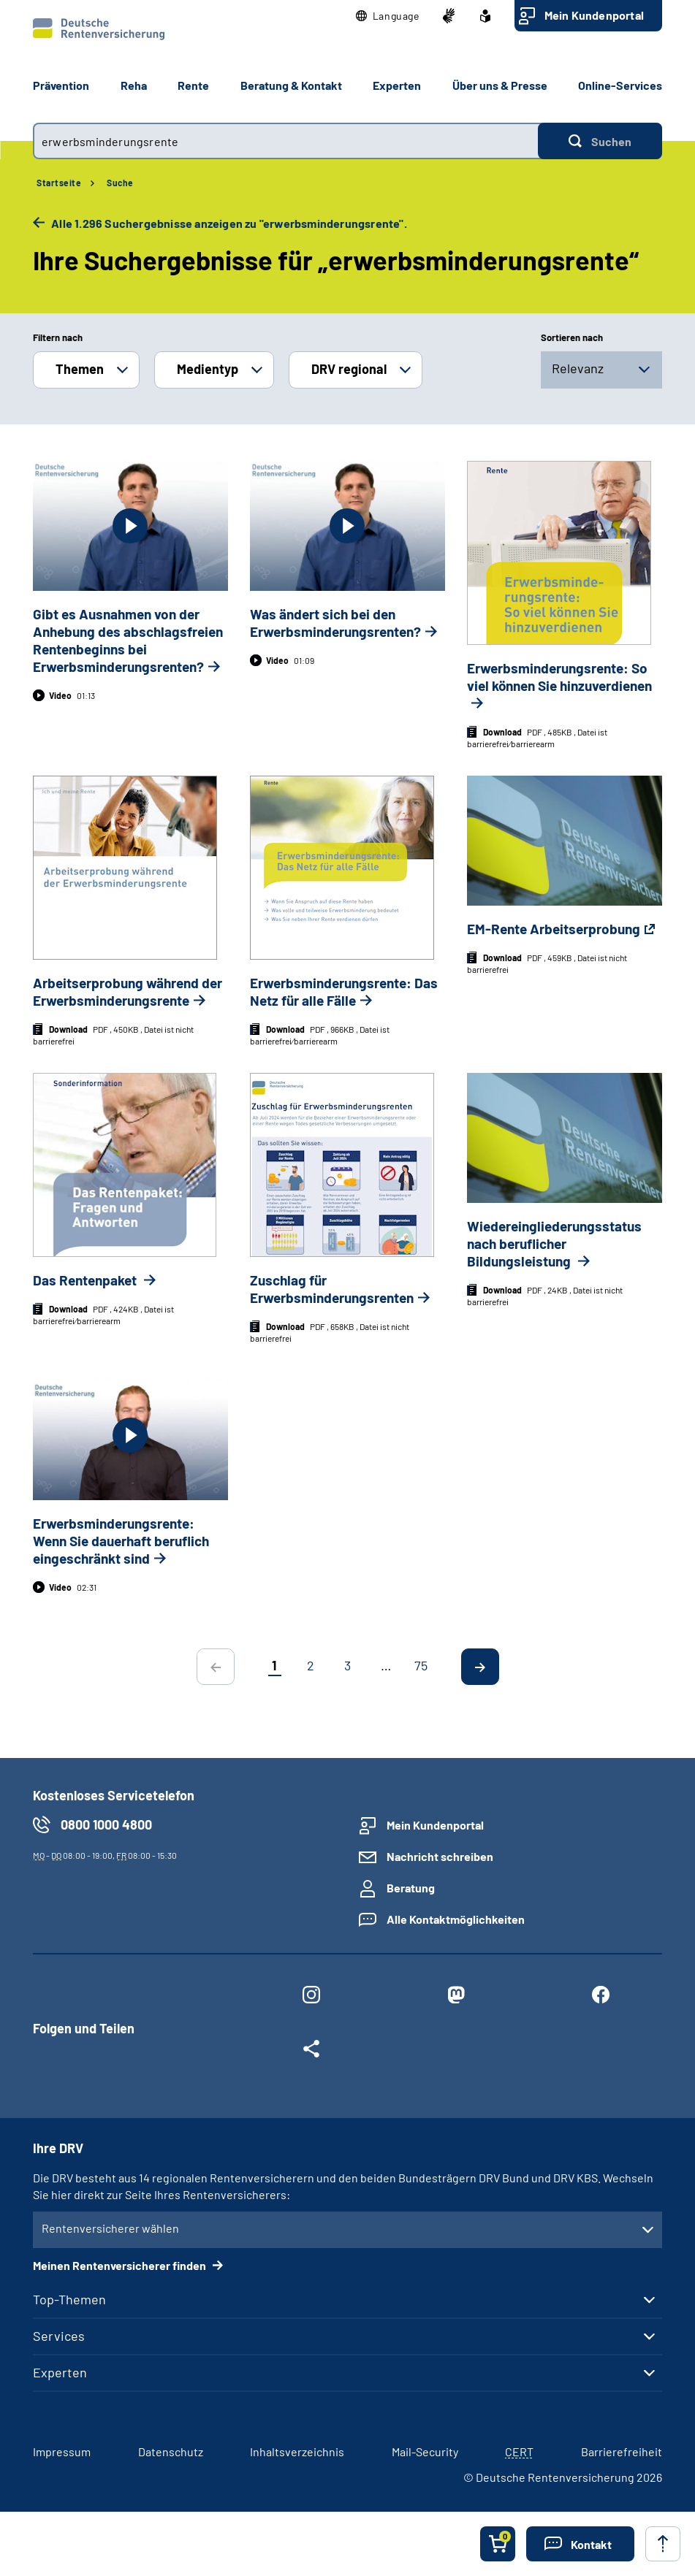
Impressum (62, 2451)
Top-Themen (69, 2299)
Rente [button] (193, 85)
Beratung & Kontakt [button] (291, 85)
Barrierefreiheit (621, 2451)
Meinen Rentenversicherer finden (120, 2265)
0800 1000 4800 (106, 1824)
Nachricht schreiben (440, 1856)
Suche (120, 182)
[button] (387, 16)
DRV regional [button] (349, 369)
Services (59, 2335)
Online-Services (620, 85)
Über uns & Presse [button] (499, 85)
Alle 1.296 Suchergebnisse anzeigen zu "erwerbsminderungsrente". (228, 223)
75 (421, 1664)
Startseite (59, 182)
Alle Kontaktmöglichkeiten (456, 1919)
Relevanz (578, 368)
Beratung (411, 1888)
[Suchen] (600, 141)
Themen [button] (80, 369)
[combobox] (285, 141)
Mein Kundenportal (594, 15)
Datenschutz (170, 2451)
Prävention (61, 85)
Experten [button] (397, 85)
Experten (60, 2372)
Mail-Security (425, 2451)
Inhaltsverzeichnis (297, 2451)
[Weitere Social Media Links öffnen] (311, 2051)
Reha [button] (134, 85)
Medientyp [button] (207, 369)
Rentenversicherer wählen (110, 2228)
